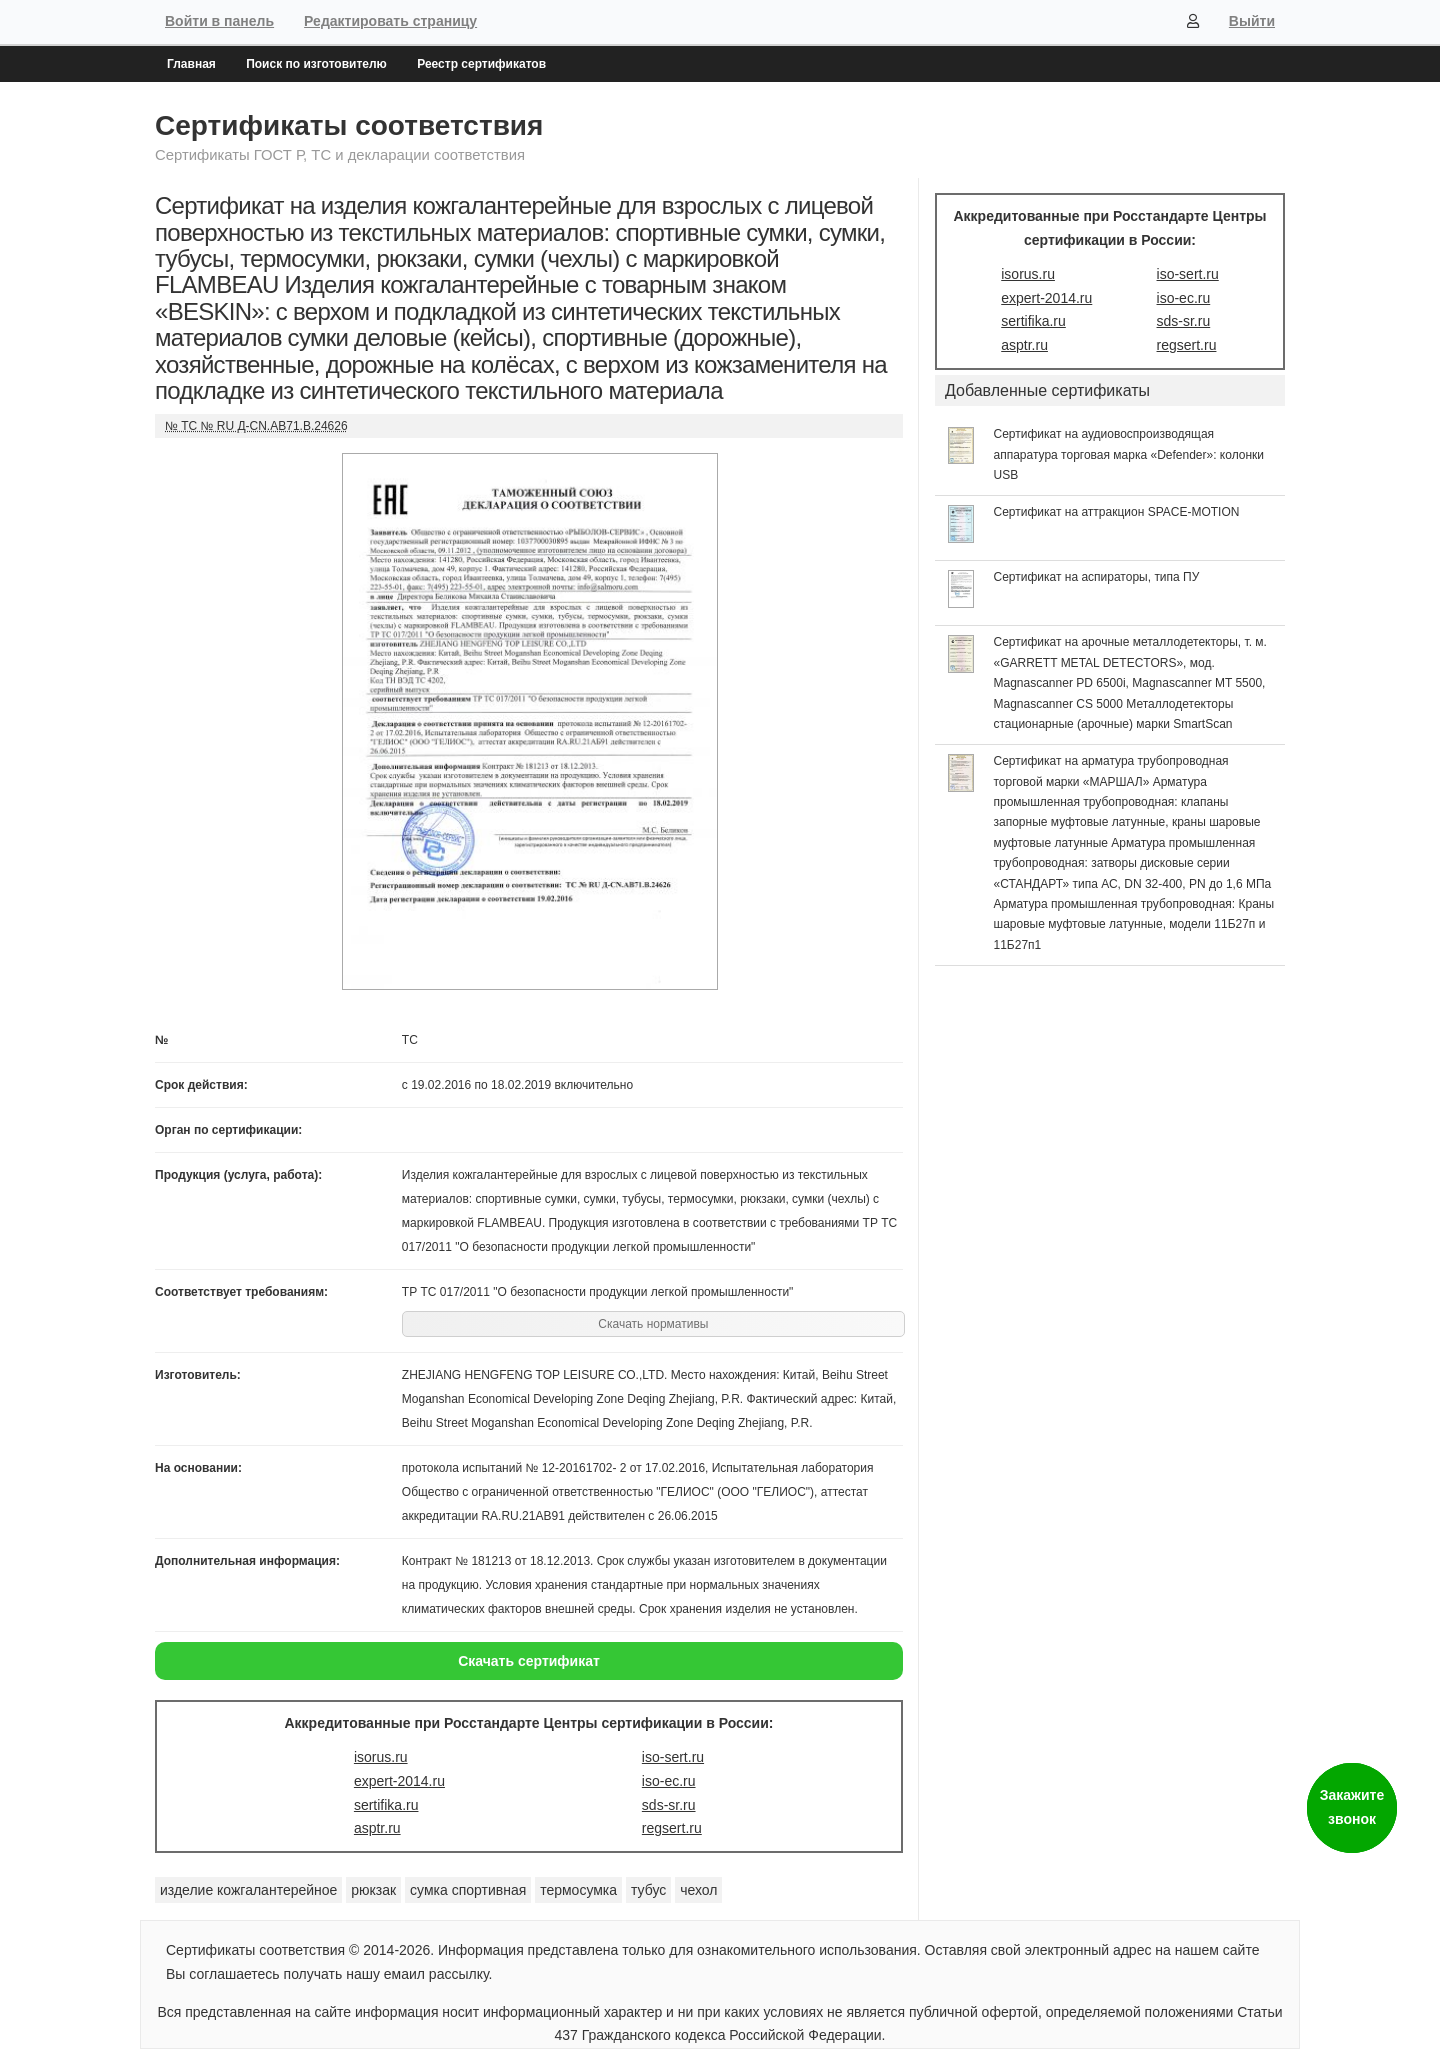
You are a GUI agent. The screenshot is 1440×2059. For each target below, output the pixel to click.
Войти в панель (219, 21)
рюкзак (373, 1890)
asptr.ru (377, 1828)
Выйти (1252, 21)
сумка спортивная (468, 1890)
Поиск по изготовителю (316, 64)
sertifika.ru (386, 1805)
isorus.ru (381, 1757)
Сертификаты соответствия (349, 125)
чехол (698, 1890)
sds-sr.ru (669, 1805)
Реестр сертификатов (481, 64)
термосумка (578, 1890)
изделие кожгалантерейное (248, 1890)
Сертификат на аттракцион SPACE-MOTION (1117, 512)
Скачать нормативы (653, 1324)
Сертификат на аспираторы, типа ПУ (1097, 577)
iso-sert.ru (673, 1757)
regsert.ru (672, 1828)
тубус (648, 1890)
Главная (191, 64)
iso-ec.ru (669, 1781)
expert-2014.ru (399, 1781)
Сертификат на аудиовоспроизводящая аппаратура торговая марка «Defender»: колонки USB (1129, 454)
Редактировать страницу (390, 21)
